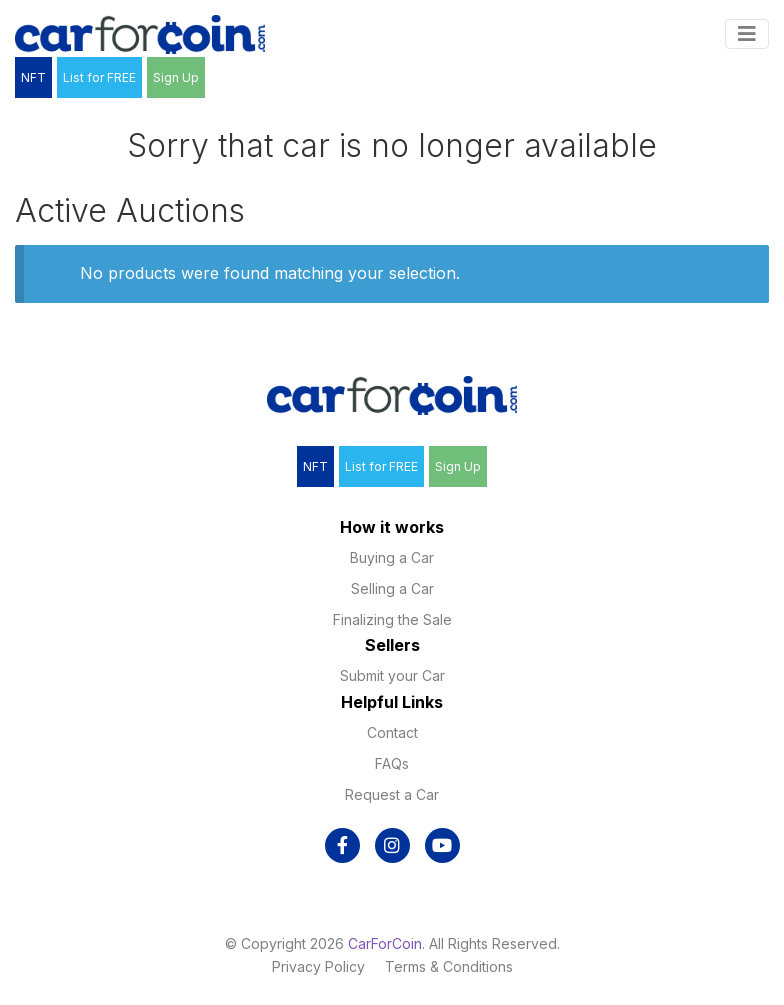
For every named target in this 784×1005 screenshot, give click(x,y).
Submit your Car (392, 675)
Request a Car (392, 794)
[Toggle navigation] (747, 34)
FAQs (392, 763)
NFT (33, 77)
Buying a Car (392, 557)
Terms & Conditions (449, 966)
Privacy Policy (318, 966)
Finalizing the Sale (392, 619)
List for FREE (99, 77)
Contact (392, 732)
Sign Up (176, 77)
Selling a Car (392, 588)
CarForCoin (385, 943)
